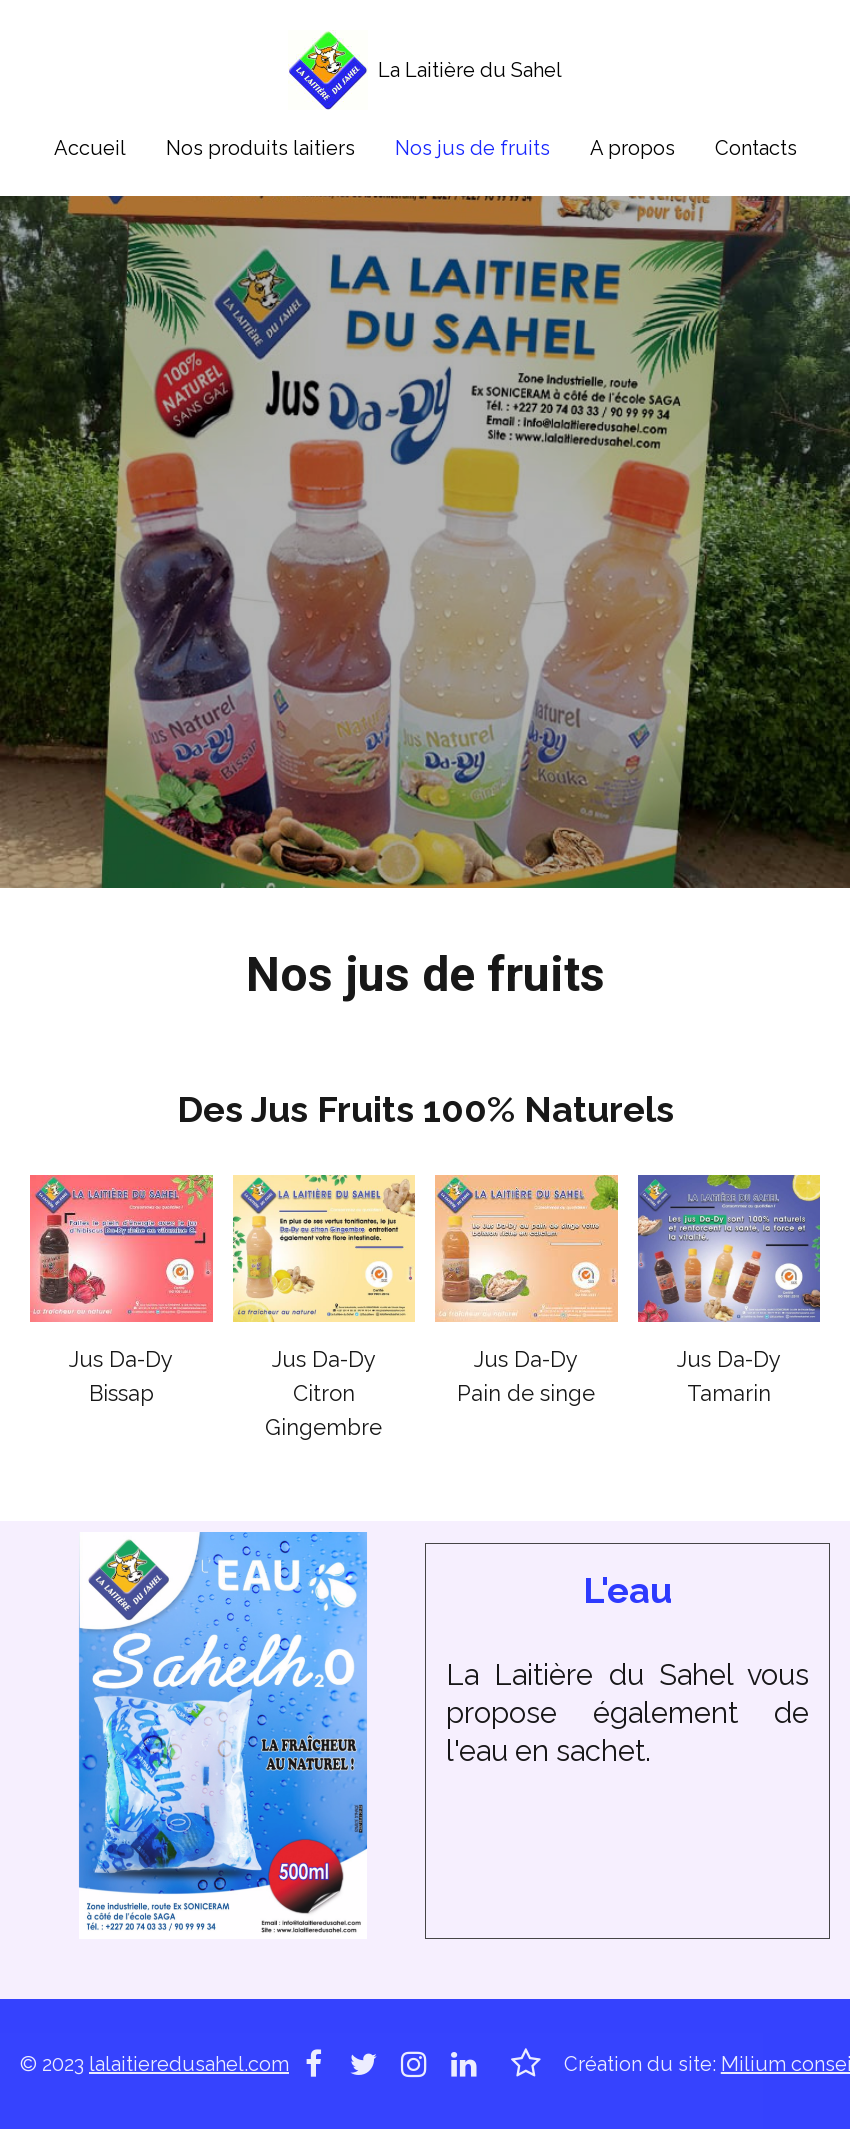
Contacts (756, 148)
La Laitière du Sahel (470, 70)
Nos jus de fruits (472, 148)
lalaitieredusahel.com (189, 2064)
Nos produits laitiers (260, 148)
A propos (632, 148)
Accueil (90, 148)
